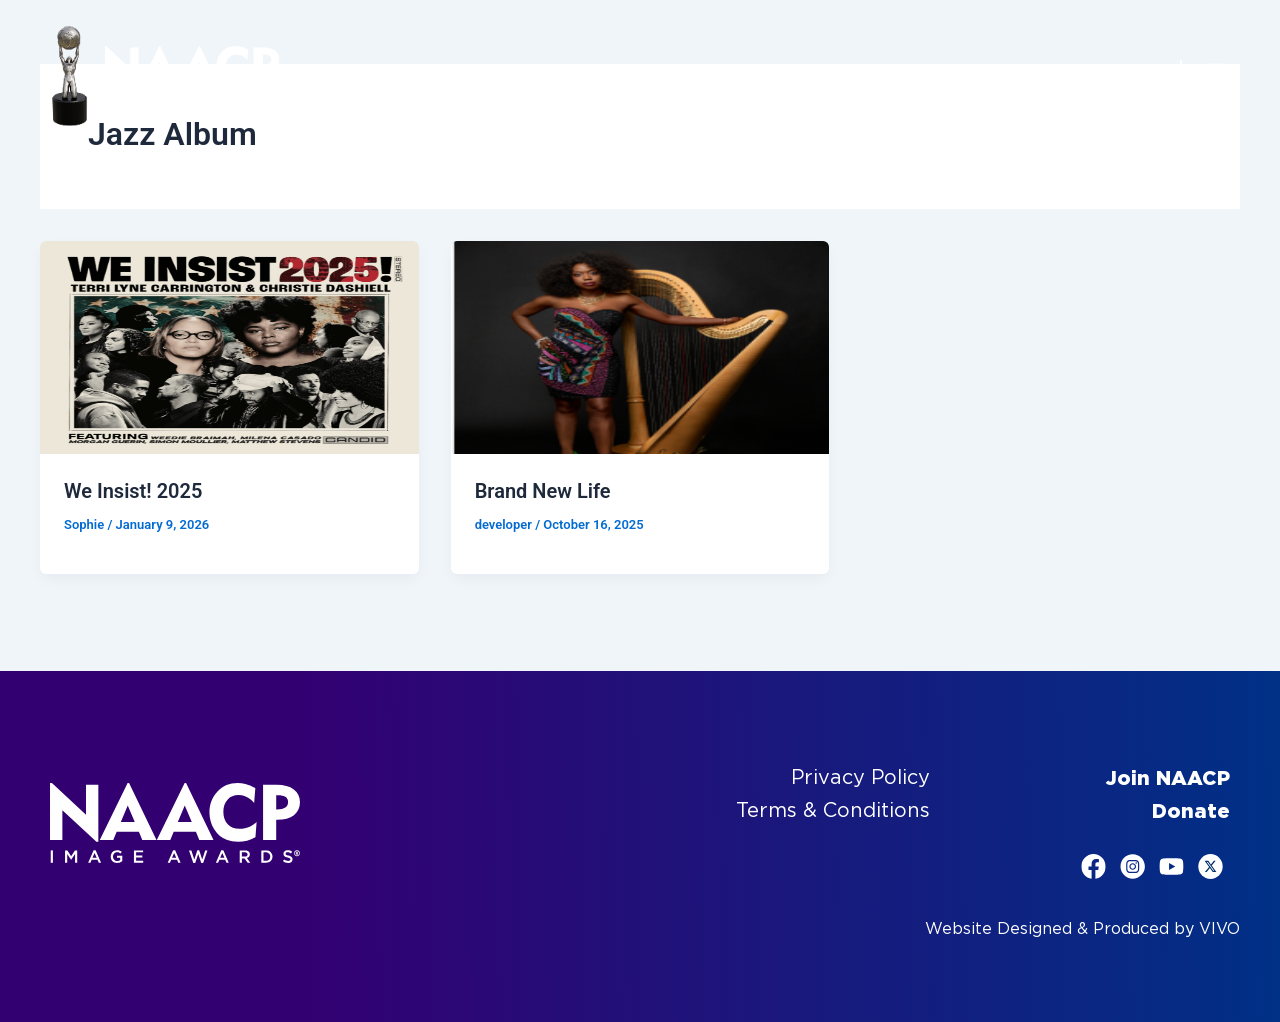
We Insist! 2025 (133, 491)
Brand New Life (543, 491)
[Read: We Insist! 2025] (229, 346)
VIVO (1219, 928)
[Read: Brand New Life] (640, 346)
